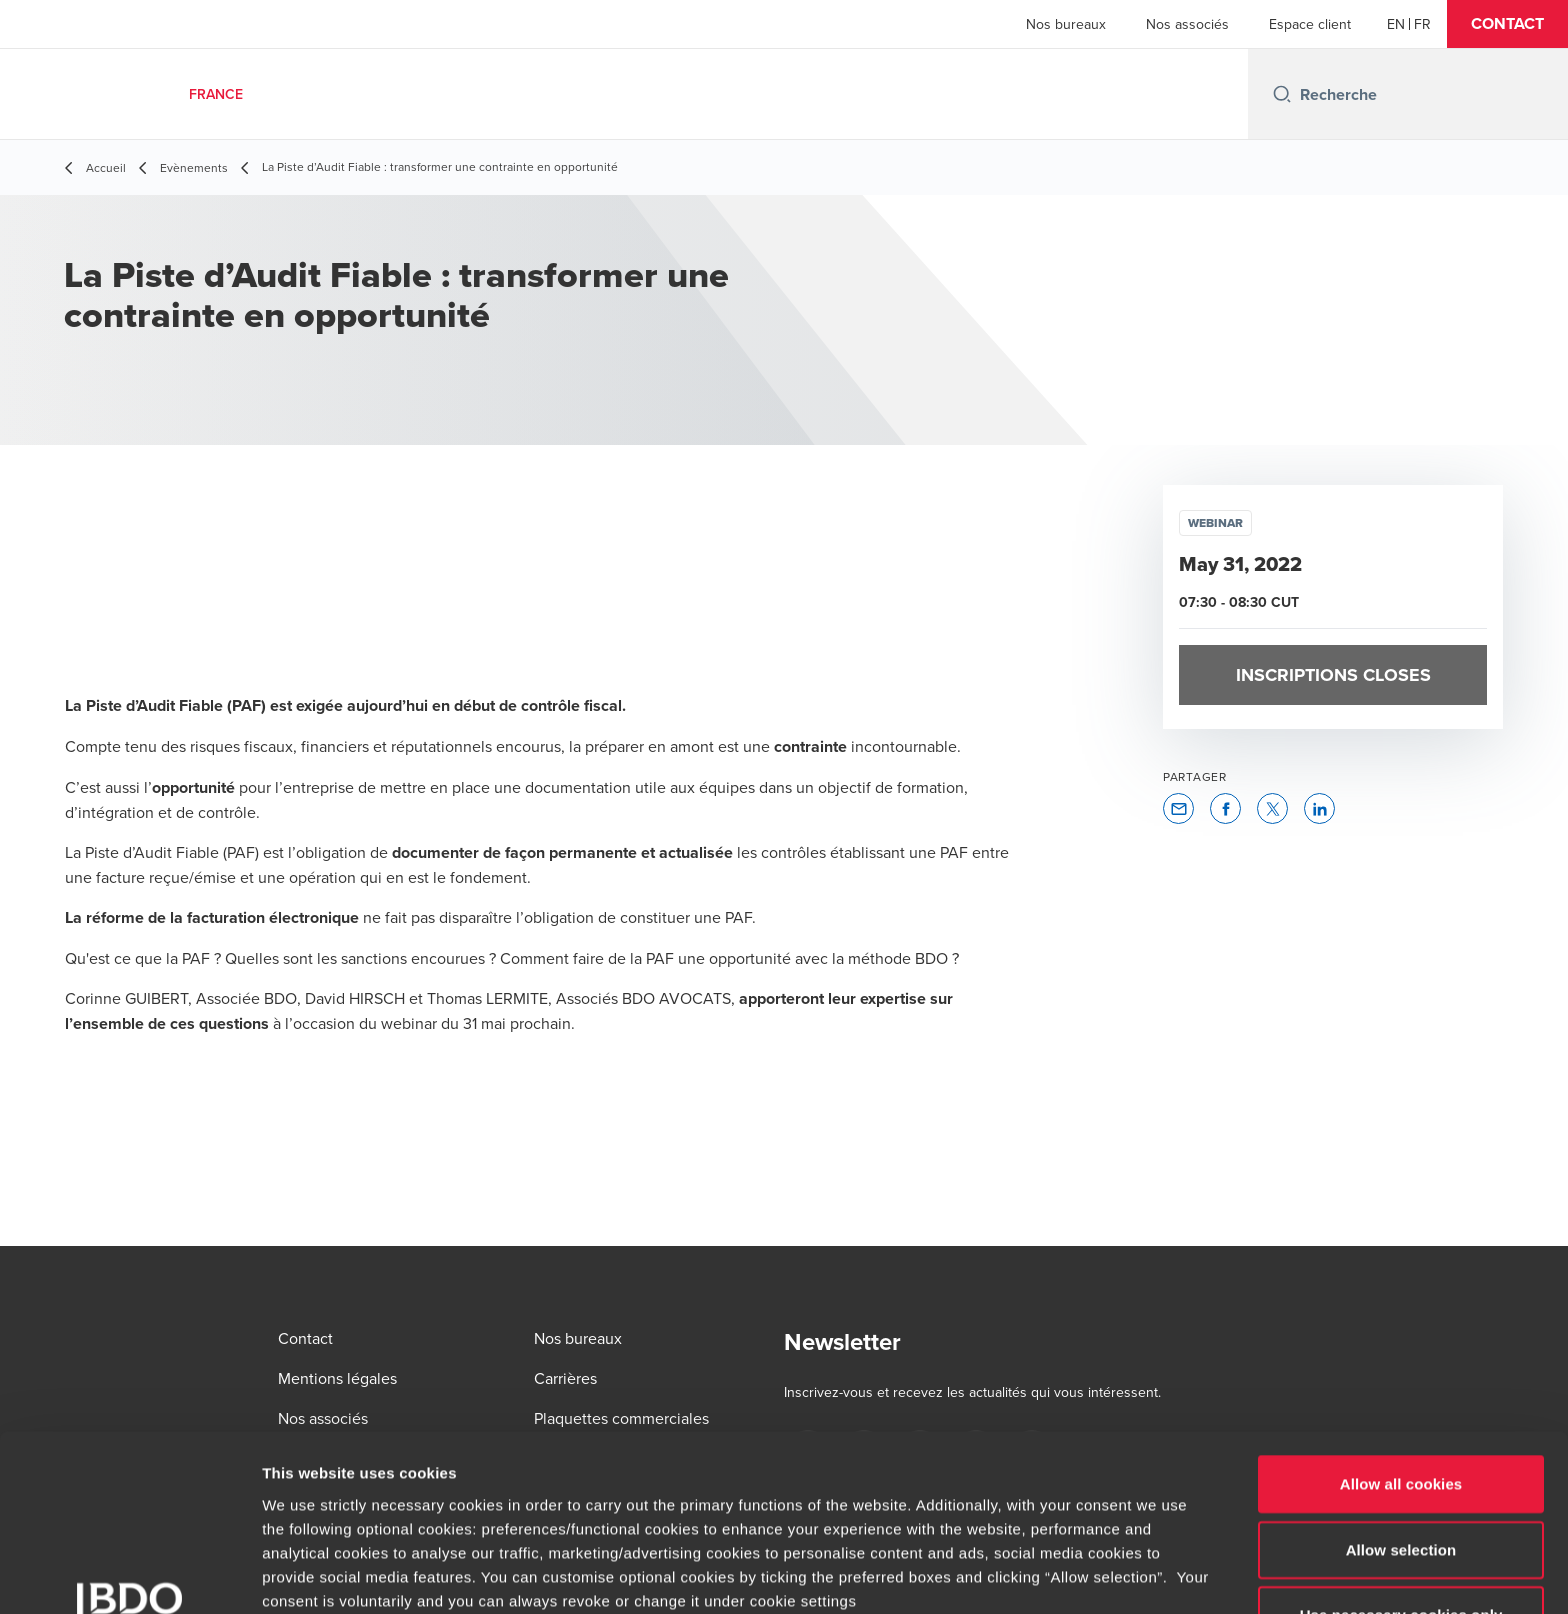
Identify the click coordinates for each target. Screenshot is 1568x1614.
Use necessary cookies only (1401, 1455)
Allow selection (1401, 1389)
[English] (1396, 24)
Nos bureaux (1066, 24)
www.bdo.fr (648, 1488)
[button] (1507, 24)
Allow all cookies (1401, 1324)
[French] (1422, 24)
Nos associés (1187, 24)
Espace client (1310, 24)
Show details (1049, 1574)
